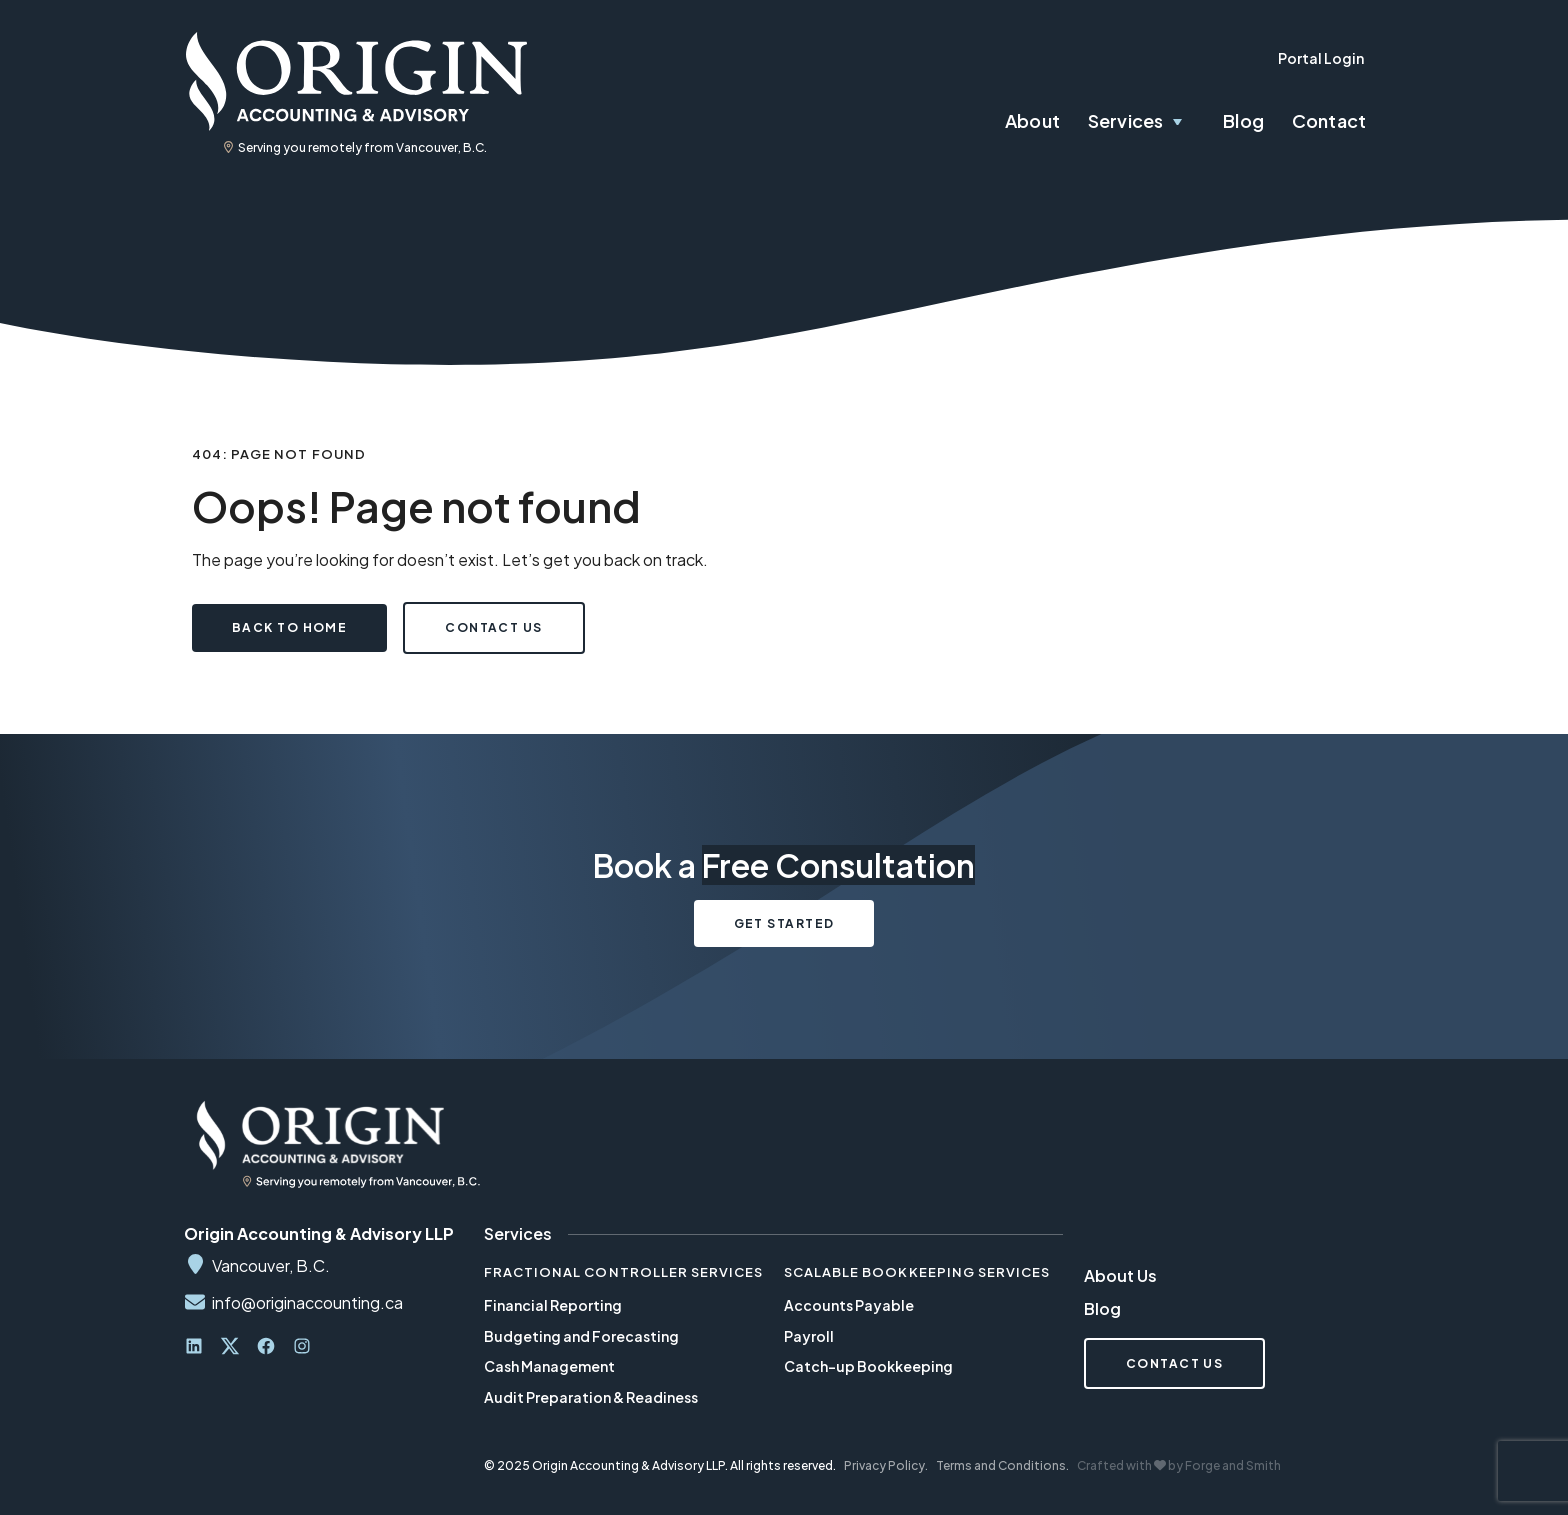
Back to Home (289, 627)
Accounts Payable (849, 1305)
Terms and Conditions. (1002, 1465)
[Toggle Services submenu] (1189, 121)
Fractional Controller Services (623, 1272)
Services (1125, 120)
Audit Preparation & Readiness (591, 1397)
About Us (1120, 1275)
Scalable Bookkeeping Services (917, 1272)
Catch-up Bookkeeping (868, 1366)
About (1032, 120)
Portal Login (1321, 58)
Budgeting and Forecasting (581, 1336)
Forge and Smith (1233, 1465)
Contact (1329, 120)
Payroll (809, 1336)
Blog (1243, 120)
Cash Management (549, 1366)
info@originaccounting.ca (307, 1302)
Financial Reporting (553, 1305)
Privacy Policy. (886, 1465)
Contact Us (493, 627)
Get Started (784, 923)
